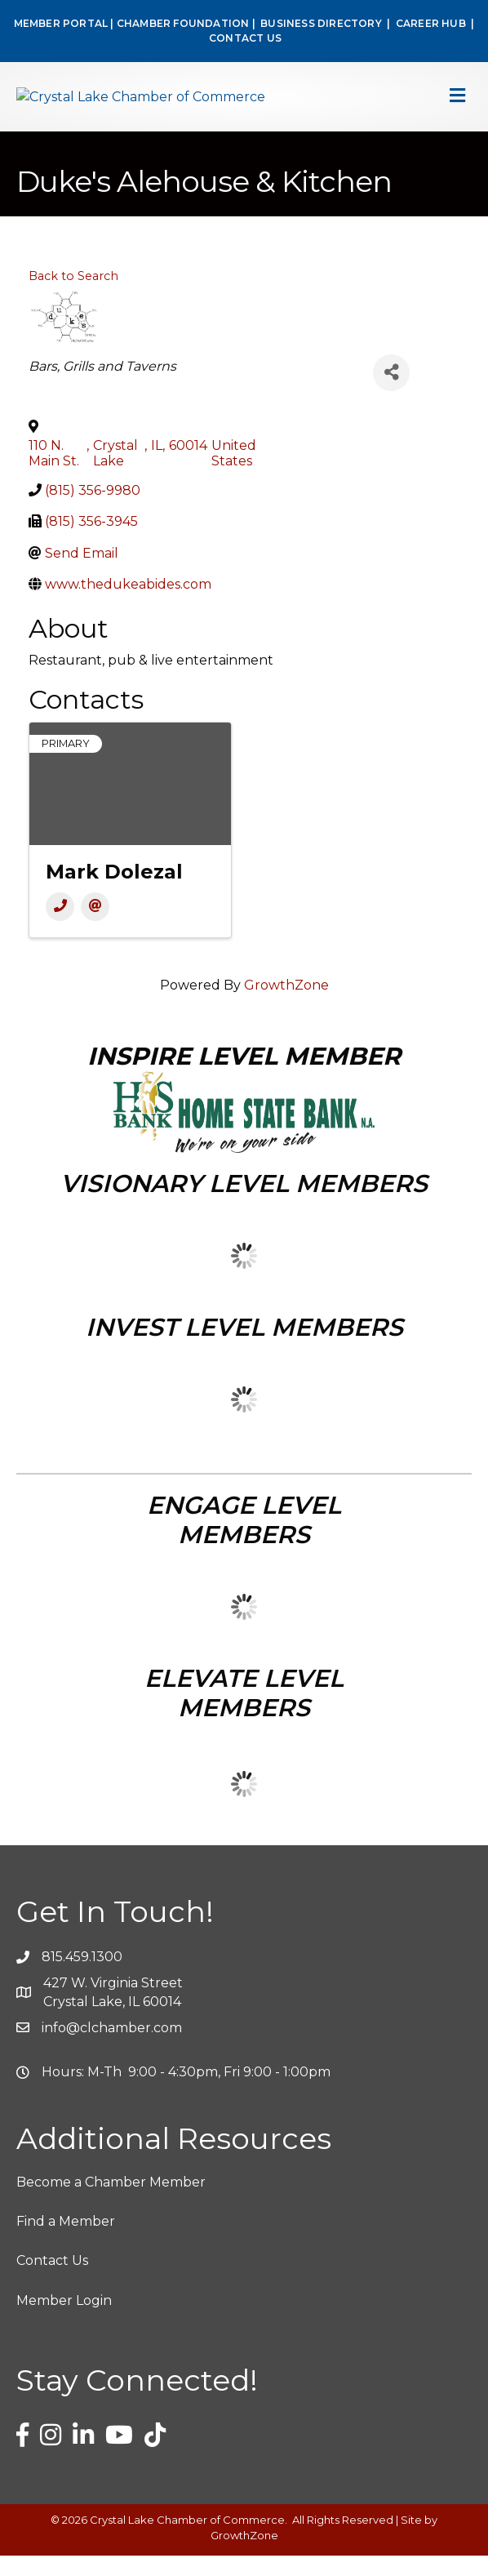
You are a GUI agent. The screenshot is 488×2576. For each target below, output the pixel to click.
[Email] (95, 928)
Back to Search (73, 296)
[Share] (391, 393)
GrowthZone (286, 1006)
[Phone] (60, 928)
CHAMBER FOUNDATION (183, 23)
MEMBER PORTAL (61, 23)
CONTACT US (245, 38)
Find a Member (65, 2242)
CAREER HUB (431, 23)
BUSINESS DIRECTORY (320, 23)
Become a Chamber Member (111, 2203)
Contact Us (52, 2281)
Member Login (64, 2321)
